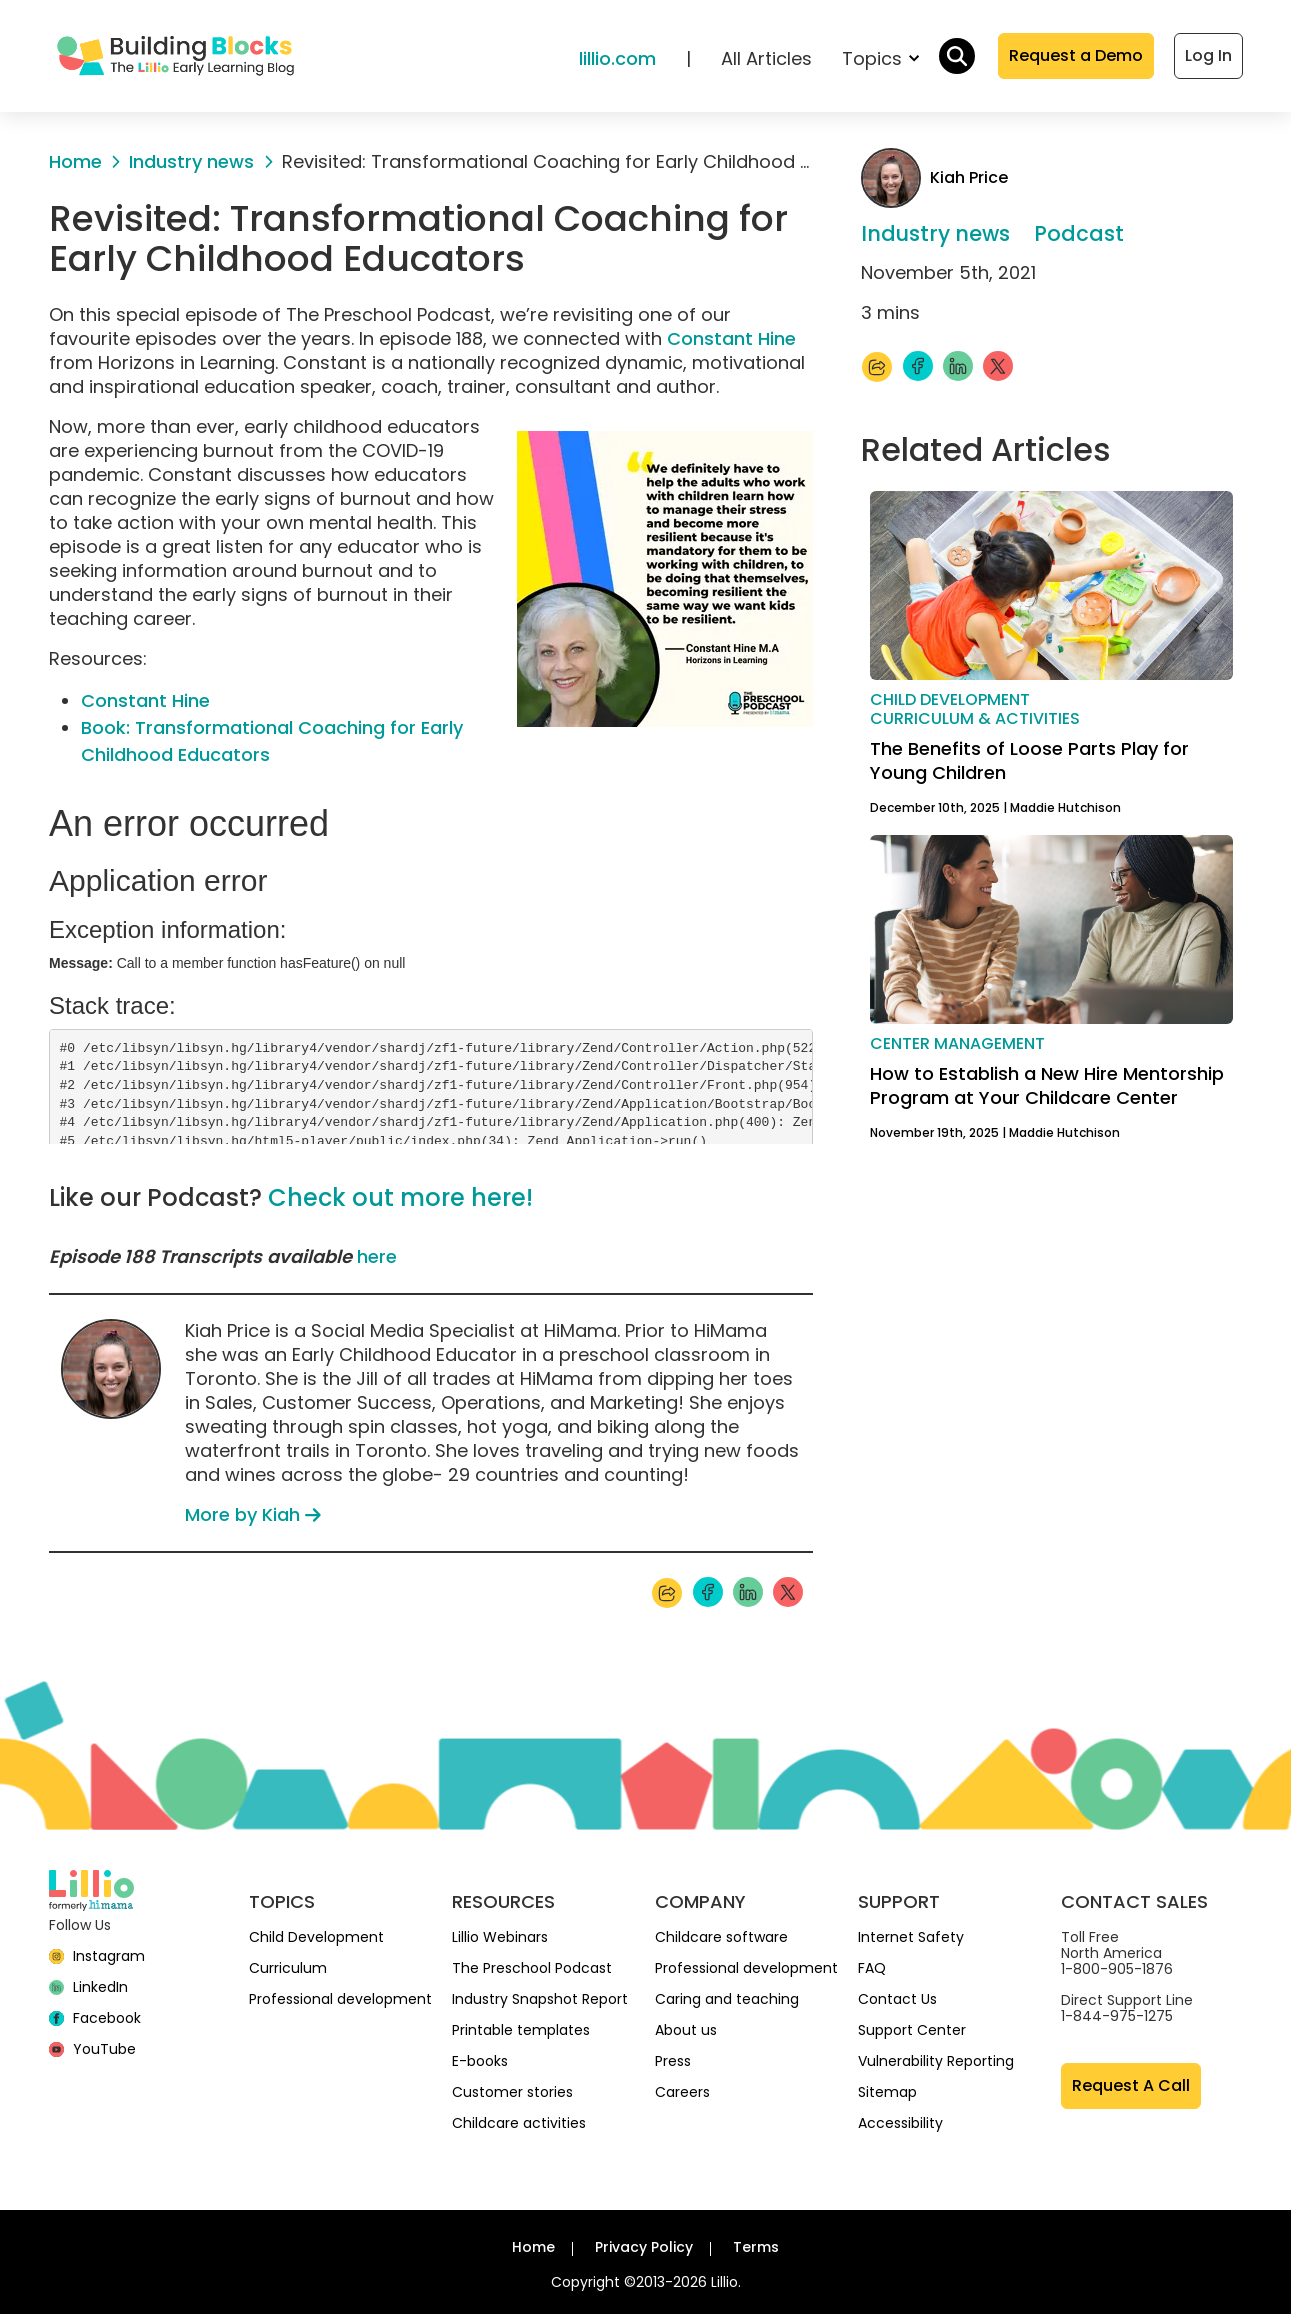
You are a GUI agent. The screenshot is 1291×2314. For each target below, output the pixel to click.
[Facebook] (95, 2018)
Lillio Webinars (500, 1937)
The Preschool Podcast (532, 1968)
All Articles (766, 58)
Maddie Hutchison (1065, 807)
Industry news (935, 233)
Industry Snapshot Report (540, 1999)
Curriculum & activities (975, 718)
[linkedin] (89, 1987)
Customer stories (512, 2092)
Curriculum (288, 1968)
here (377, 1256)
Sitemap (887, 2092)
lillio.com (617, 58)
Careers (682, 2092)
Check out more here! (400, 1197)
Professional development (340, 1999)
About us (686, 2030)
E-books (480, 2061)
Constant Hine (731, 338)
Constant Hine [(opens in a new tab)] (145, 700)
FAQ (872, 1968)
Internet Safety (911, 1937)
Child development (950, 699)
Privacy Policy (644, 2247)
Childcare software (721, 1937)
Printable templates (521, 2030)
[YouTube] (93, 2049)
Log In (1208, 55)
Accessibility (900, 2123)
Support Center (912, 2030)
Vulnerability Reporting (936, 2061)
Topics (880, 58)
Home (533, 2247)
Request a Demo (1076, 55)
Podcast (1079, 233)
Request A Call (1131, 2085)
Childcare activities (519, 2123)
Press (673, 2061)
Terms (756, 2247)
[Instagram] (97, 1956)
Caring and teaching (727, 1999)
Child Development (316, 1937)
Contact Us (897, 1999)
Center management (957, 1043)
